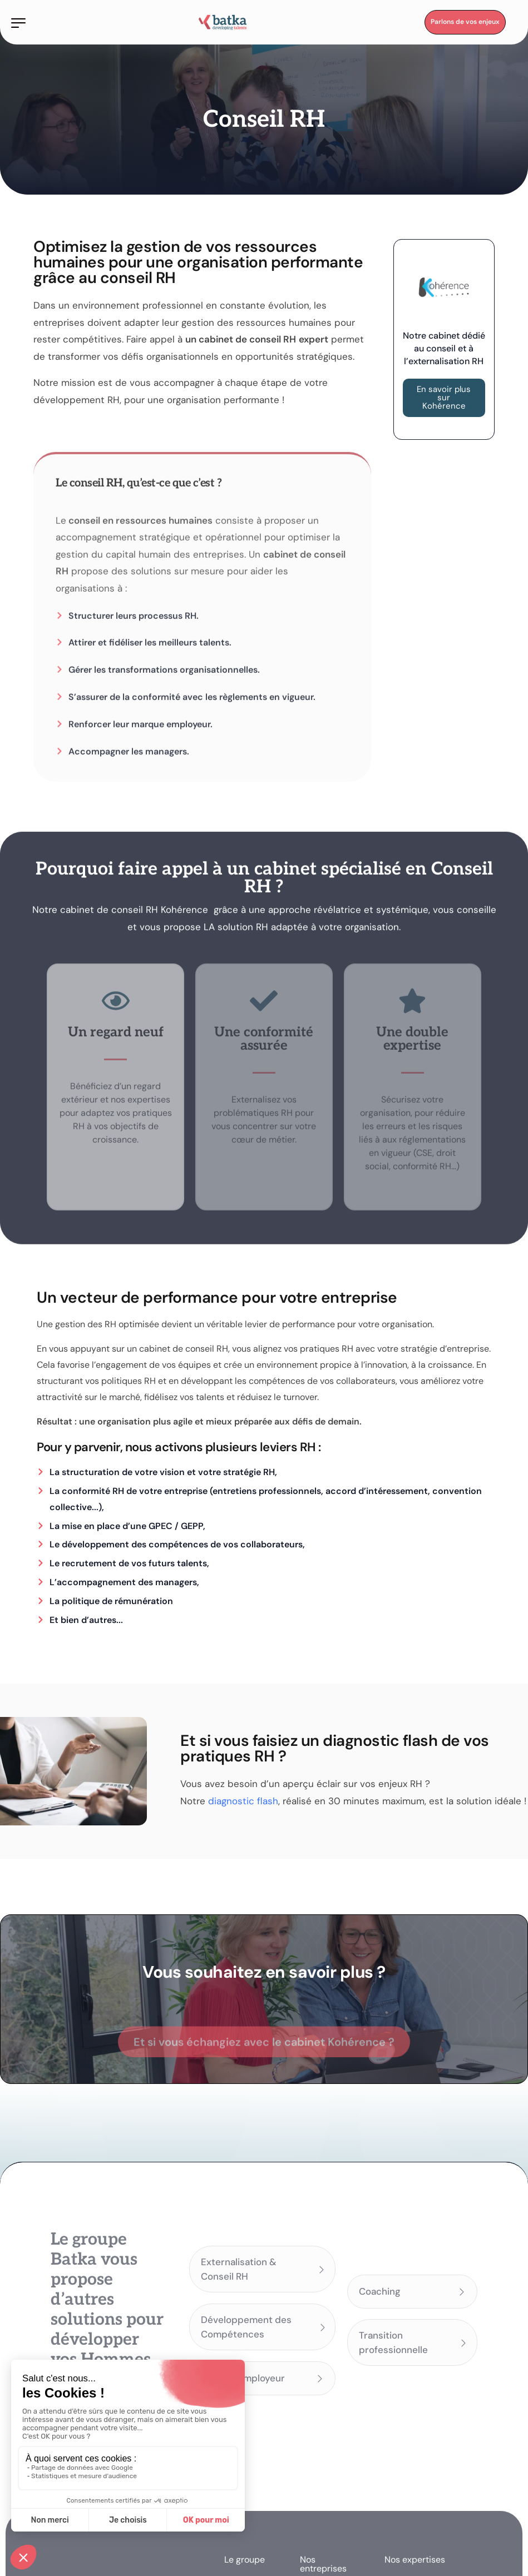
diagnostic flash (243, 1801)
